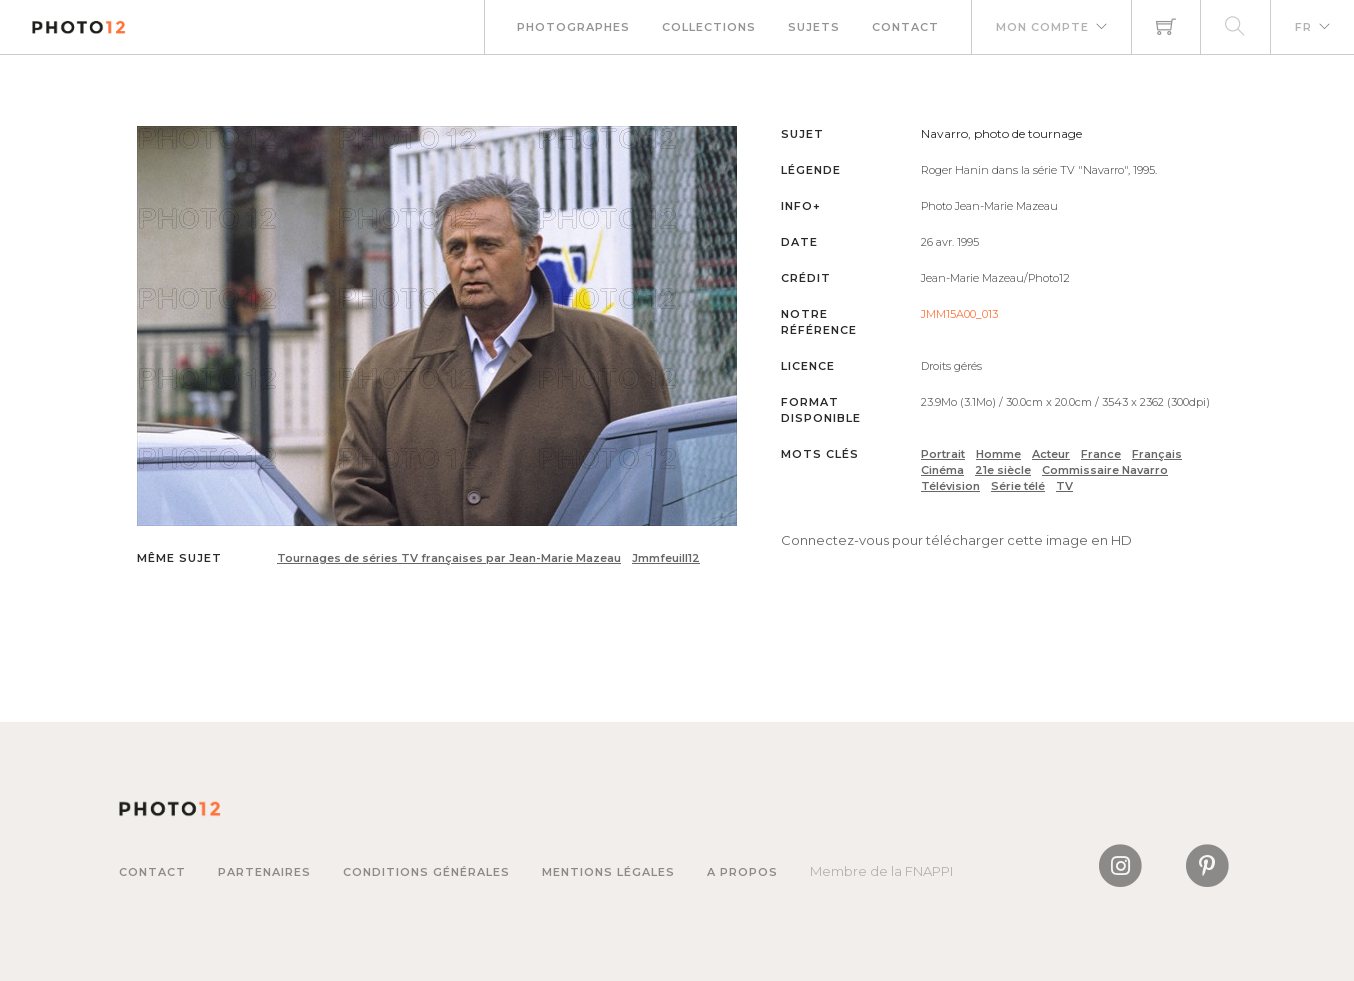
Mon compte (1042, 27)
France (1101, 454)
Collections (709, 27)
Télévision (950, 486)
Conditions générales (426, 872)
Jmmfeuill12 (666, 558)
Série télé (1018, 486)
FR (1303, 27)
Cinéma (942, 470)
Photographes (573, 27)
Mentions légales (608, 872)
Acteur (1051, 454)
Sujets (814, 27)
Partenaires (264, 872)
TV (1064, 486)
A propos (742, 872)
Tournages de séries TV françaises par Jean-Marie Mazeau (449, 558)
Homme (998, 454)
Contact (905, 27)
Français (1157, 454)
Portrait (943, 454)
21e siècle (1003, 470)
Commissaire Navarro (1105, 470)
